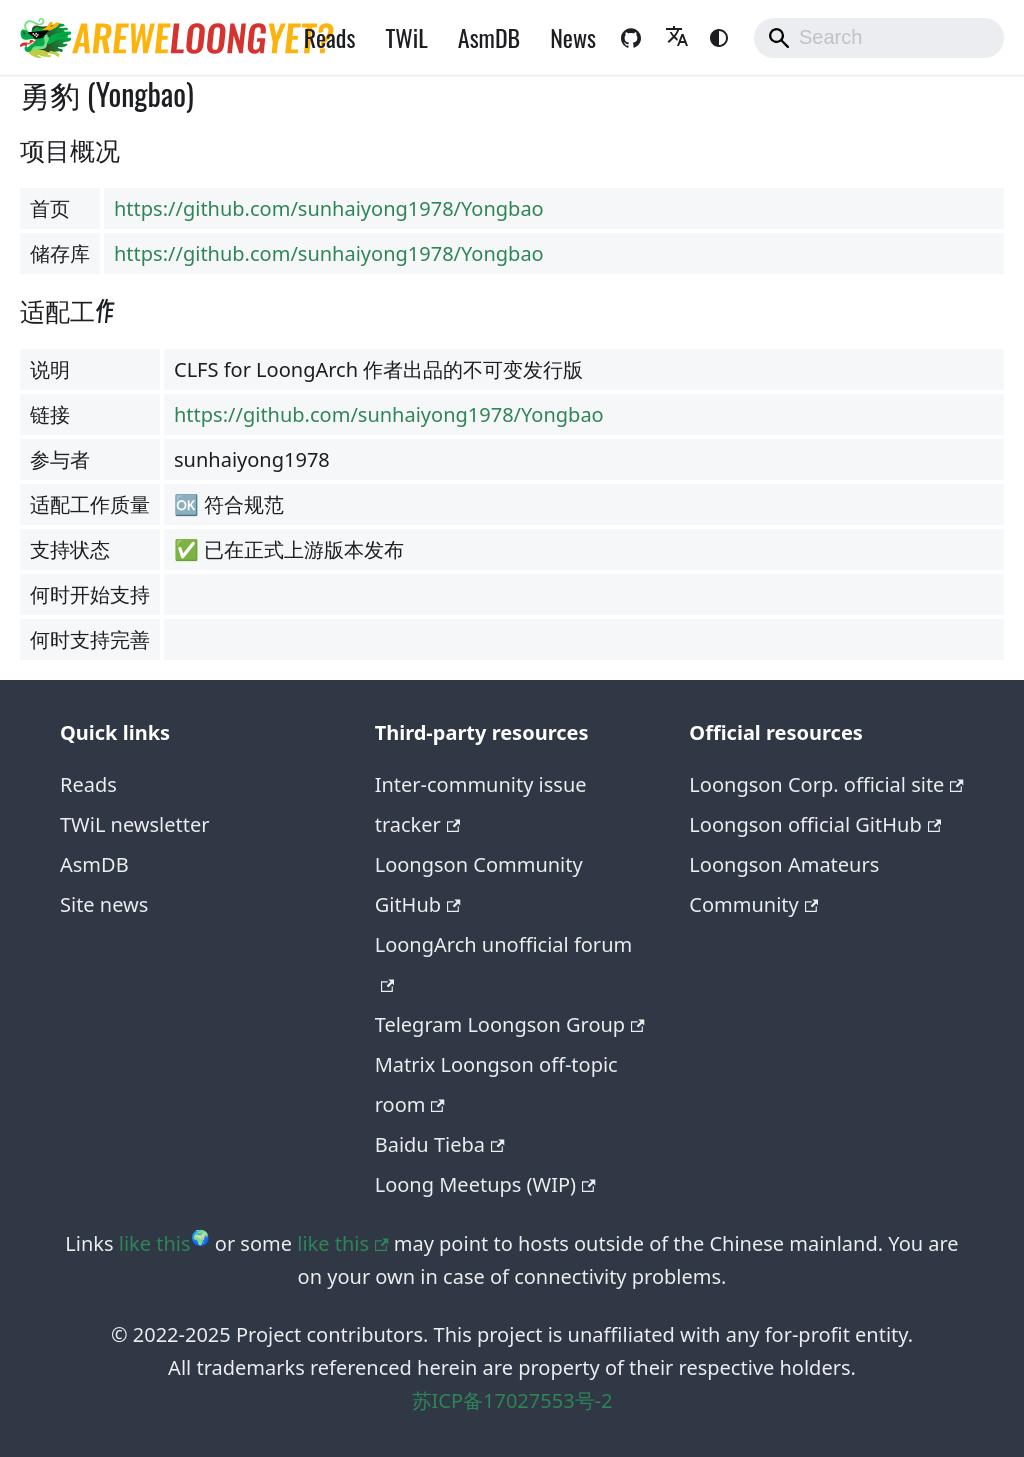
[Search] (879, 38)
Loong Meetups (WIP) (485, 1184)
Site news (104, 904)
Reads (330, 37)
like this (155, 1243)
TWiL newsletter (135, 824)
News (573, 37)
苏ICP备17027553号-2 (512, 1400)
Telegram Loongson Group (510, 1024)
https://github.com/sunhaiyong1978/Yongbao (329, 208)
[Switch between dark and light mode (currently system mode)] (719, 38)
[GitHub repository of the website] (631, 38)
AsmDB (489, 37)
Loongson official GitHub (815, 824)
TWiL (406, 37)
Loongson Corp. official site (826, 784)
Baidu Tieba (440, 1144)
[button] (677, 38)
